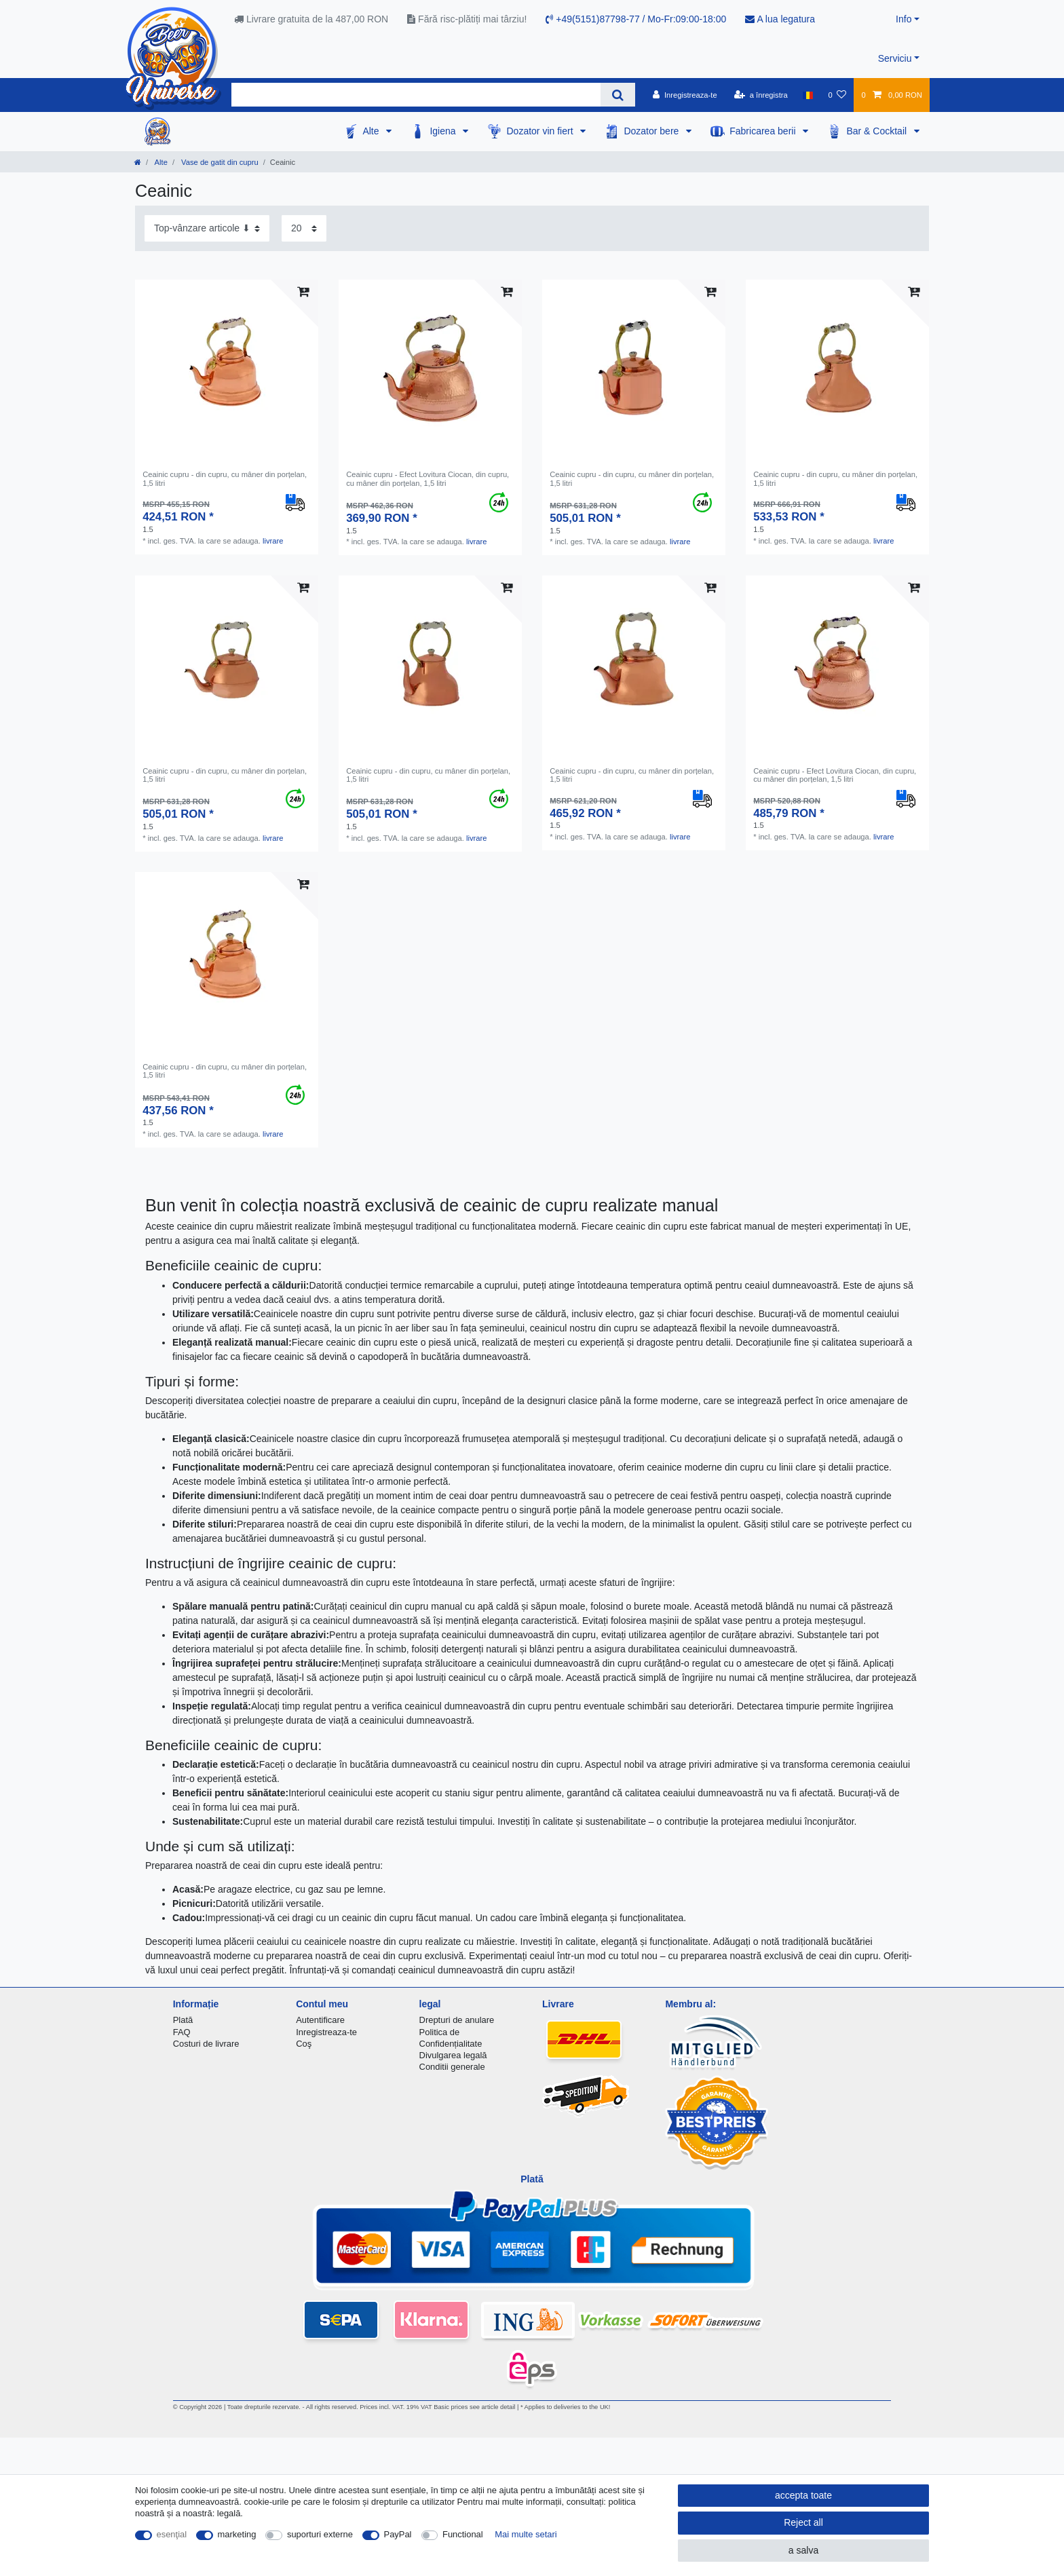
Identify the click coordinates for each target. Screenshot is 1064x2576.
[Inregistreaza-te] (685, 95)
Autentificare (320, 2020)
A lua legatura (780, 19)
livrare (273, 541)
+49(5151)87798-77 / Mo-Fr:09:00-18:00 (636, 19)
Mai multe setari (525, 2534)
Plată (183, 2020)
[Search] (618, 95)
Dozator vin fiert (540, 131)
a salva (803, 2550)
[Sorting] (207, 228)
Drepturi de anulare (457, 2020)
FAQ (182, 2032)
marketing (237, 2534)
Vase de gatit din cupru (219, 162)
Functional (462, 2534)
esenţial (172, 2534)
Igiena (444, 131)
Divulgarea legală (453, 2055)
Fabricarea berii (763, 131)
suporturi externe (320, 2534)
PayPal (398, 2534)
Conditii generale (452, 2067)
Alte (371, 131)
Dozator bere (652, 131)
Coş (303, 2044)
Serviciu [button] (895, 58)
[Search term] (416, 95)
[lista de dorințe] (837, 95)
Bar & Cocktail (877, 131)
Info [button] (903, 19)
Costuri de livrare (206, 2044)
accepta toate (803, 2495)
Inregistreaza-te (326, 2032)
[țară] (807, 95)
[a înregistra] (761, 95)
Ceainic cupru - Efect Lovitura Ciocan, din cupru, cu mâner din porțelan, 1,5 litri (427, 478)
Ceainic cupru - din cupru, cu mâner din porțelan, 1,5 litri (224, 478)
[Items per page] (304, 228)
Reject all (803, 2522)
